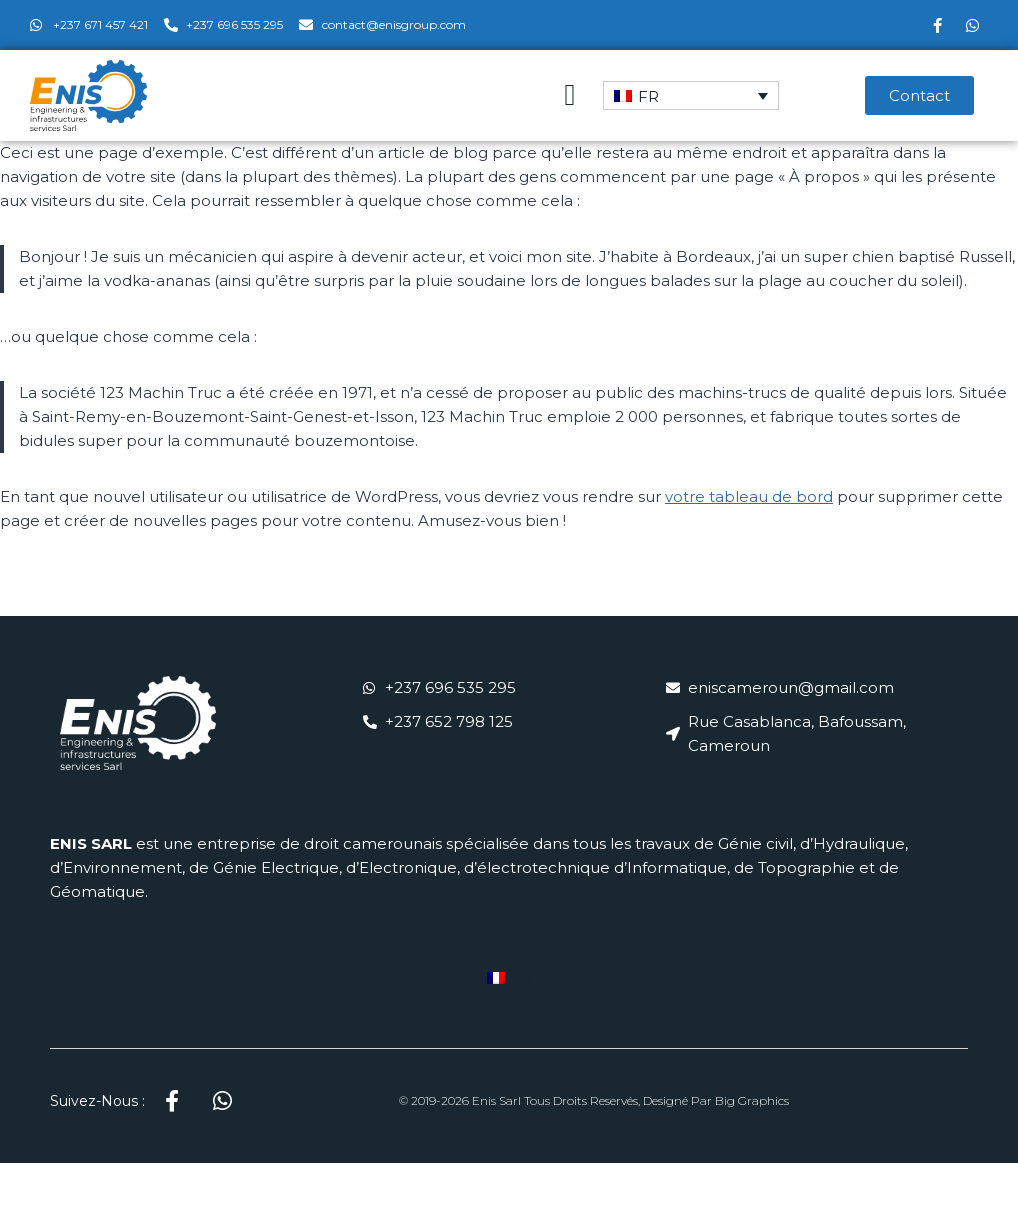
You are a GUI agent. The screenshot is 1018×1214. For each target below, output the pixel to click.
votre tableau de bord (749, 496)
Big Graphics (752, 1100)
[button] (570, 95)
